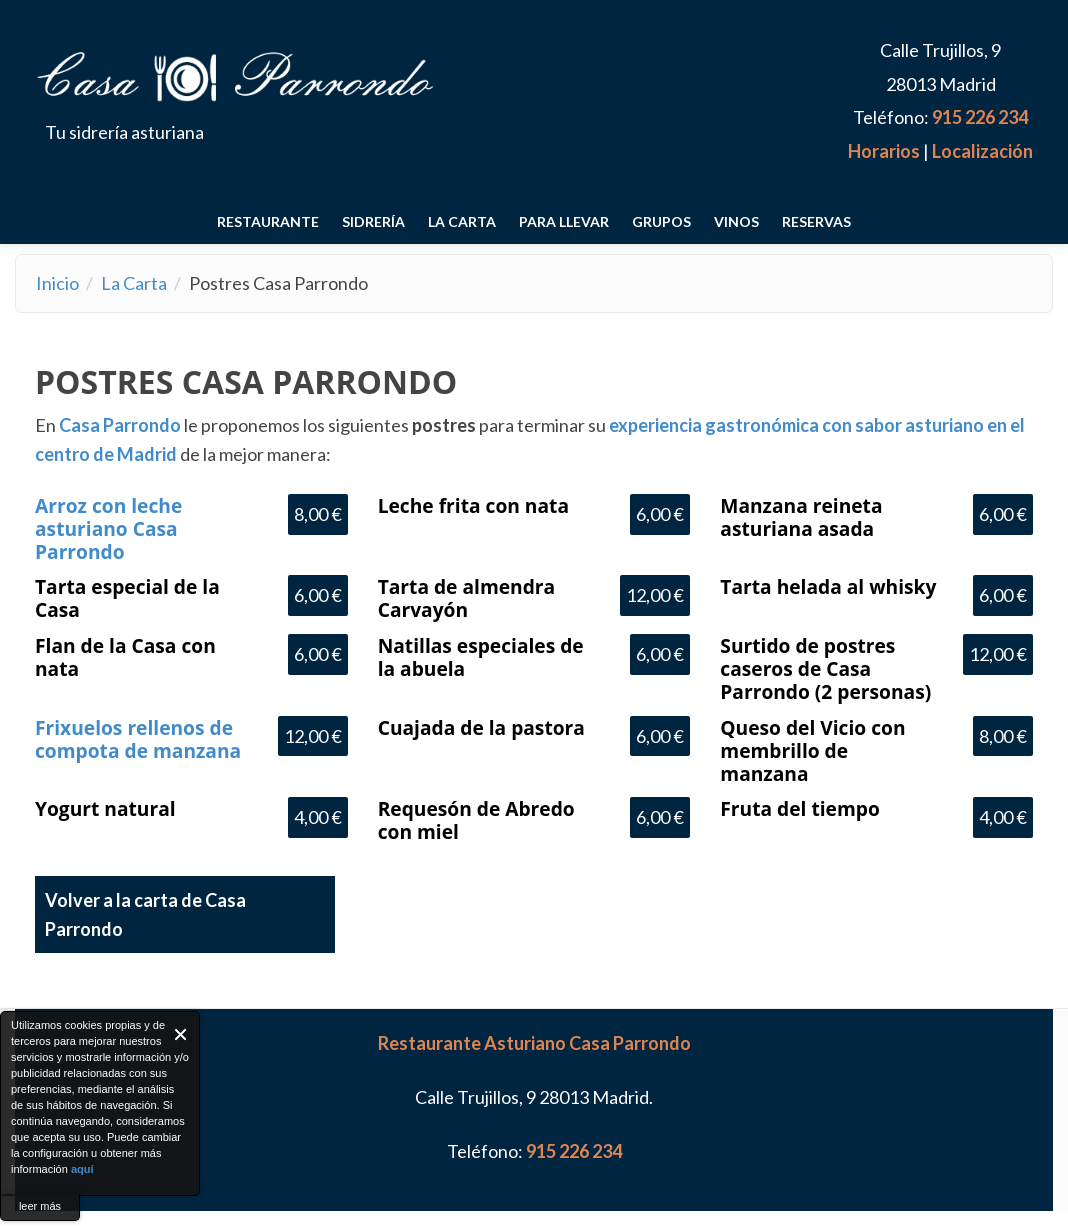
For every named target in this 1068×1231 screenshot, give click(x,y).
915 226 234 (980, 117)
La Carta (462, 221)
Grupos (661, 221)
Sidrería (373, 221)
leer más (40, 1206)
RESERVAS (816, 221)
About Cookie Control (21, 1034)
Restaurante (268, 221)
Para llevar (564, 221)
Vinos (736, 221)
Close (181, 1034)
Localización (982, 151)
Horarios (884, 151)
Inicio (57, 283)
